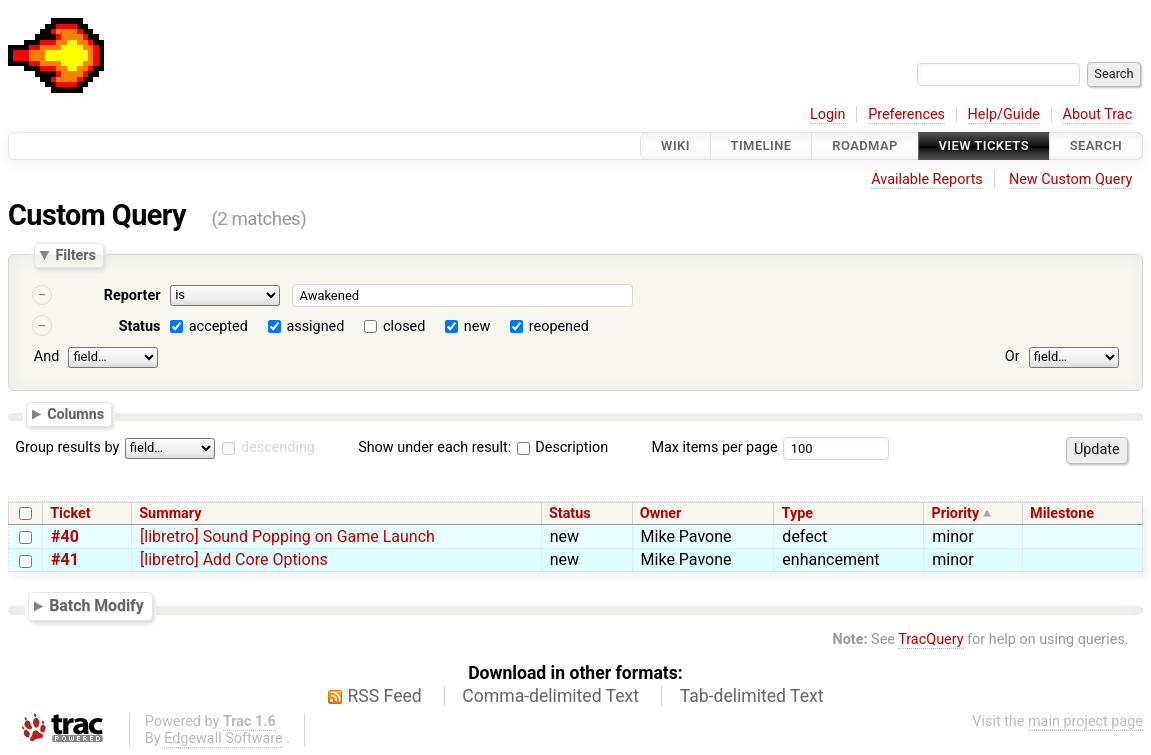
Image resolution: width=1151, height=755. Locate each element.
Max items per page (714, 447)
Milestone (1062, 513)
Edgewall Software (223, 738)
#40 (65, 536)
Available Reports (927, 179)
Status (140, 326)
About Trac (1098, 114)
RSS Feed (385, 696)
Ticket (70, 513)
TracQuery (930, 639)
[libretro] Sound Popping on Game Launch (287, 536)
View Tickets (984, 145)
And (46, 356)
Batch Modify (96, 605)
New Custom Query (1070, 179)
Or (1012, 356)
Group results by (67, 447)
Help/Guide (1004, 114)
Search (1096, 145)
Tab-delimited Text (752, 696)
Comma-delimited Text (550, 696)
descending (278, 447)
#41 (65, 559)
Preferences (906, 114)
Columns (75, 413)
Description (562, 447)
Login (828, 114)
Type (797, 513)
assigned (315, 326)
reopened (559, 326)
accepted (218, 326)
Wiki (675, 145)
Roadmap (865, 145)
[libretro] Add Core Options (234, 559)
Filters (75, 255)
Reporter (132, 295)
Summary (170, 513)
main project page (1085, 721)
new (477, 326)
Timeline (761, 145)
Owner (661, 513)
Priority (955, 513)
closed (404, 326)
